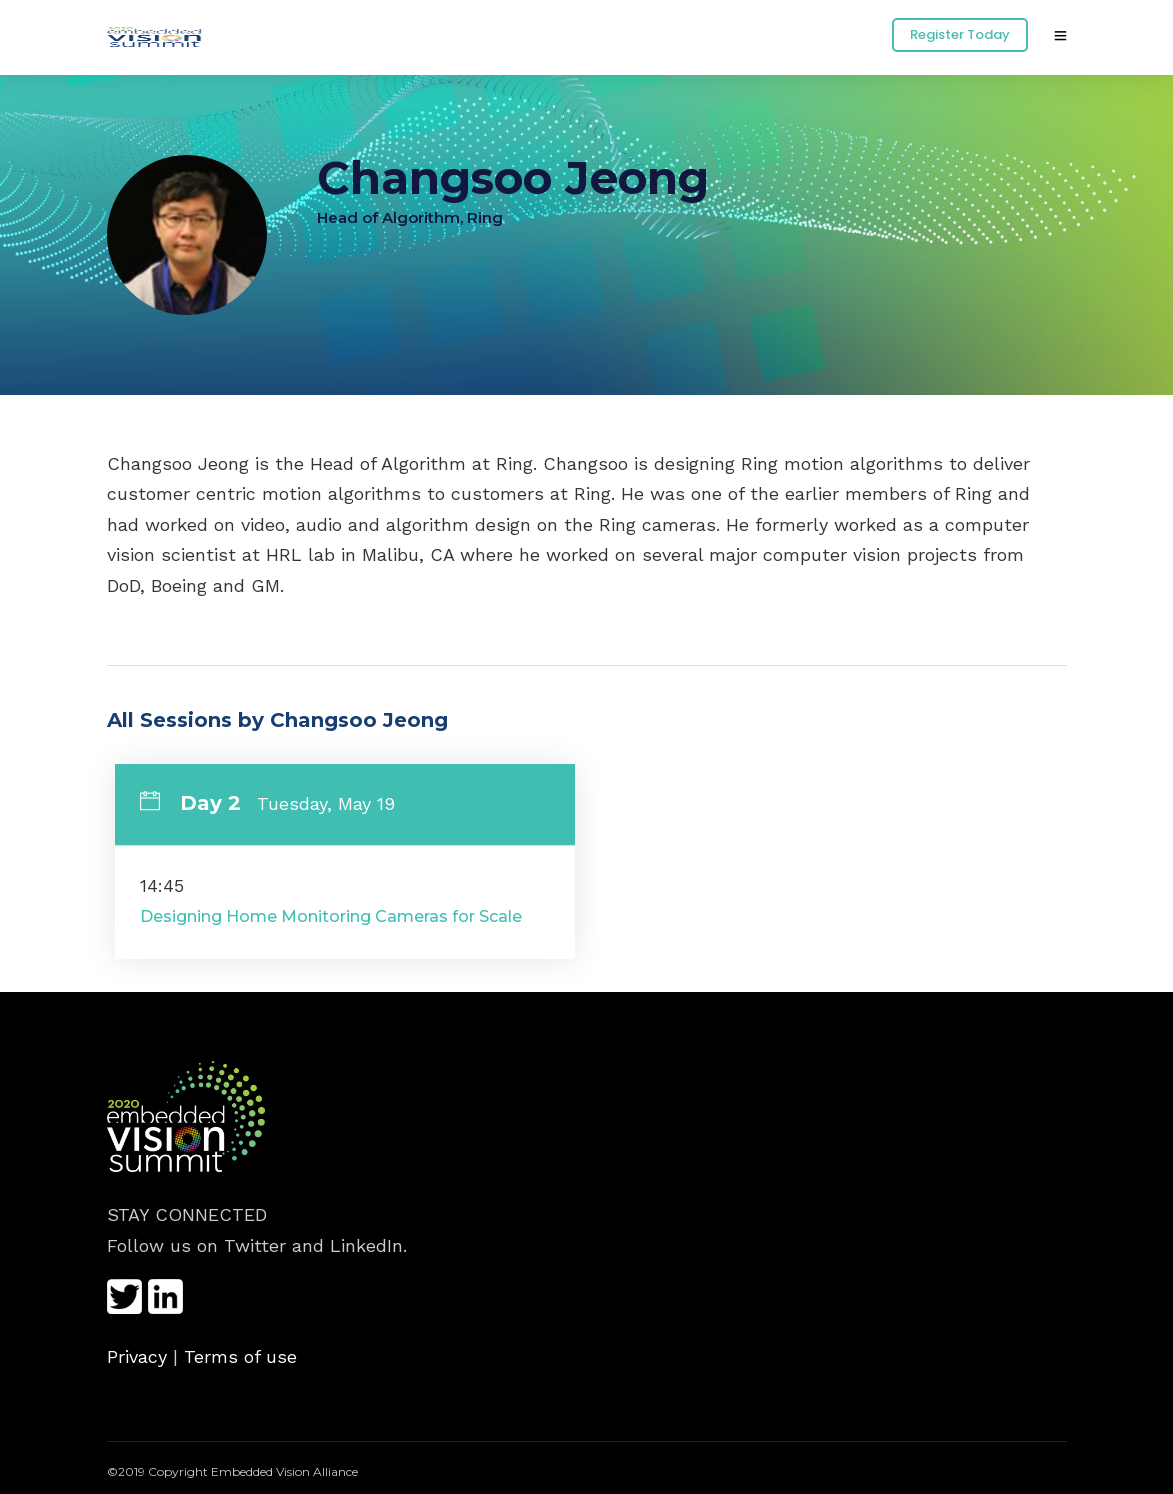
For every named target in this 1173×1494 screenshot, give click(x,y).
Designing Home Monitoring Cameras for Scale (331, 916)
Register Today (960, 34)
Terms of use (240, 1356)
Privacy (137, 1356)
